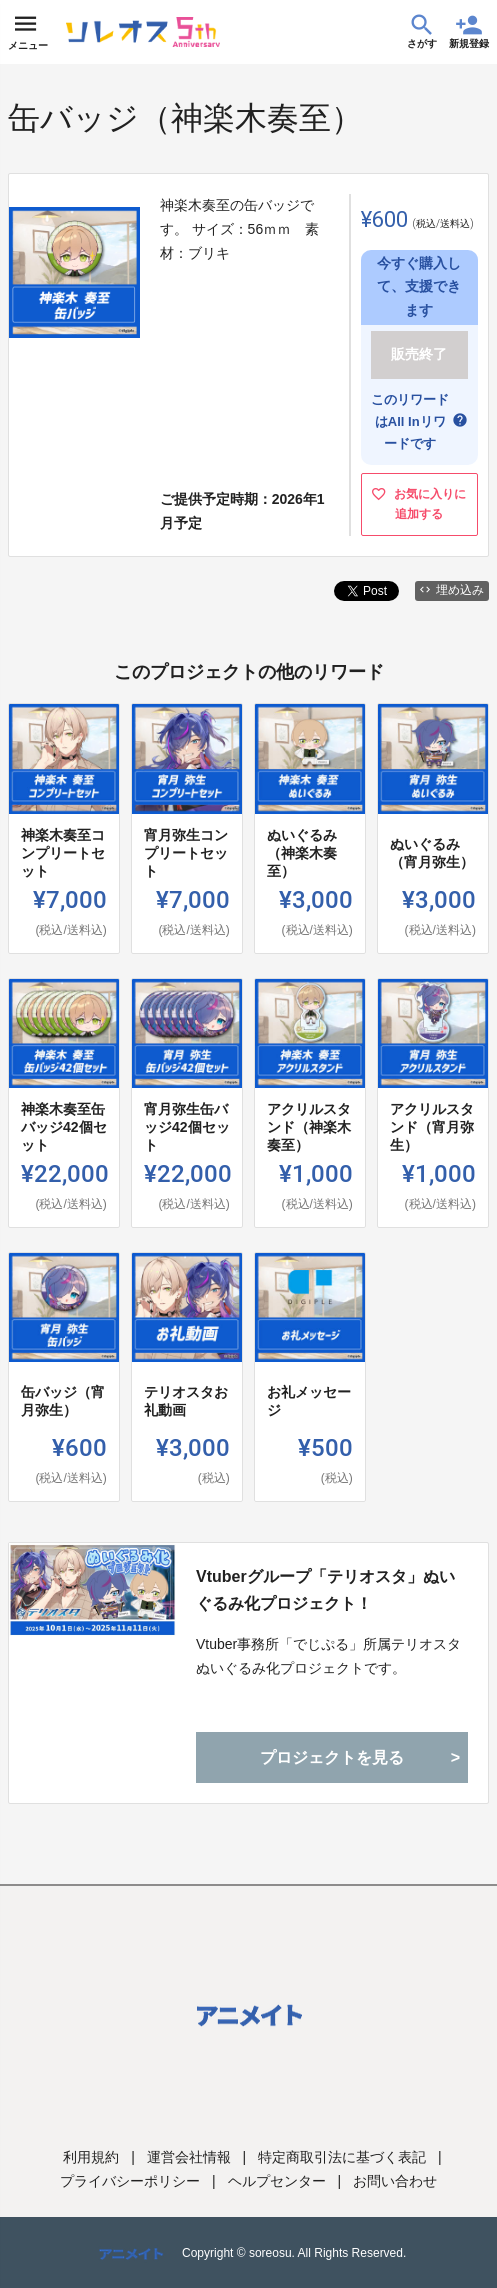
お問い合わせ (395, 2181)
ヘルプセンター (277, 2181)
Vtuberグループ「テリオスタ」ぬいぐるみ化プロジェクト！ (325, 1590)
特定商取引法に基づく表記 (342, 2157)
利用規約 (91, 2157)
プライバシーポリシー (130, 2181)
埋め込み (452, 590)
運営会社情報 (189, 2157)
